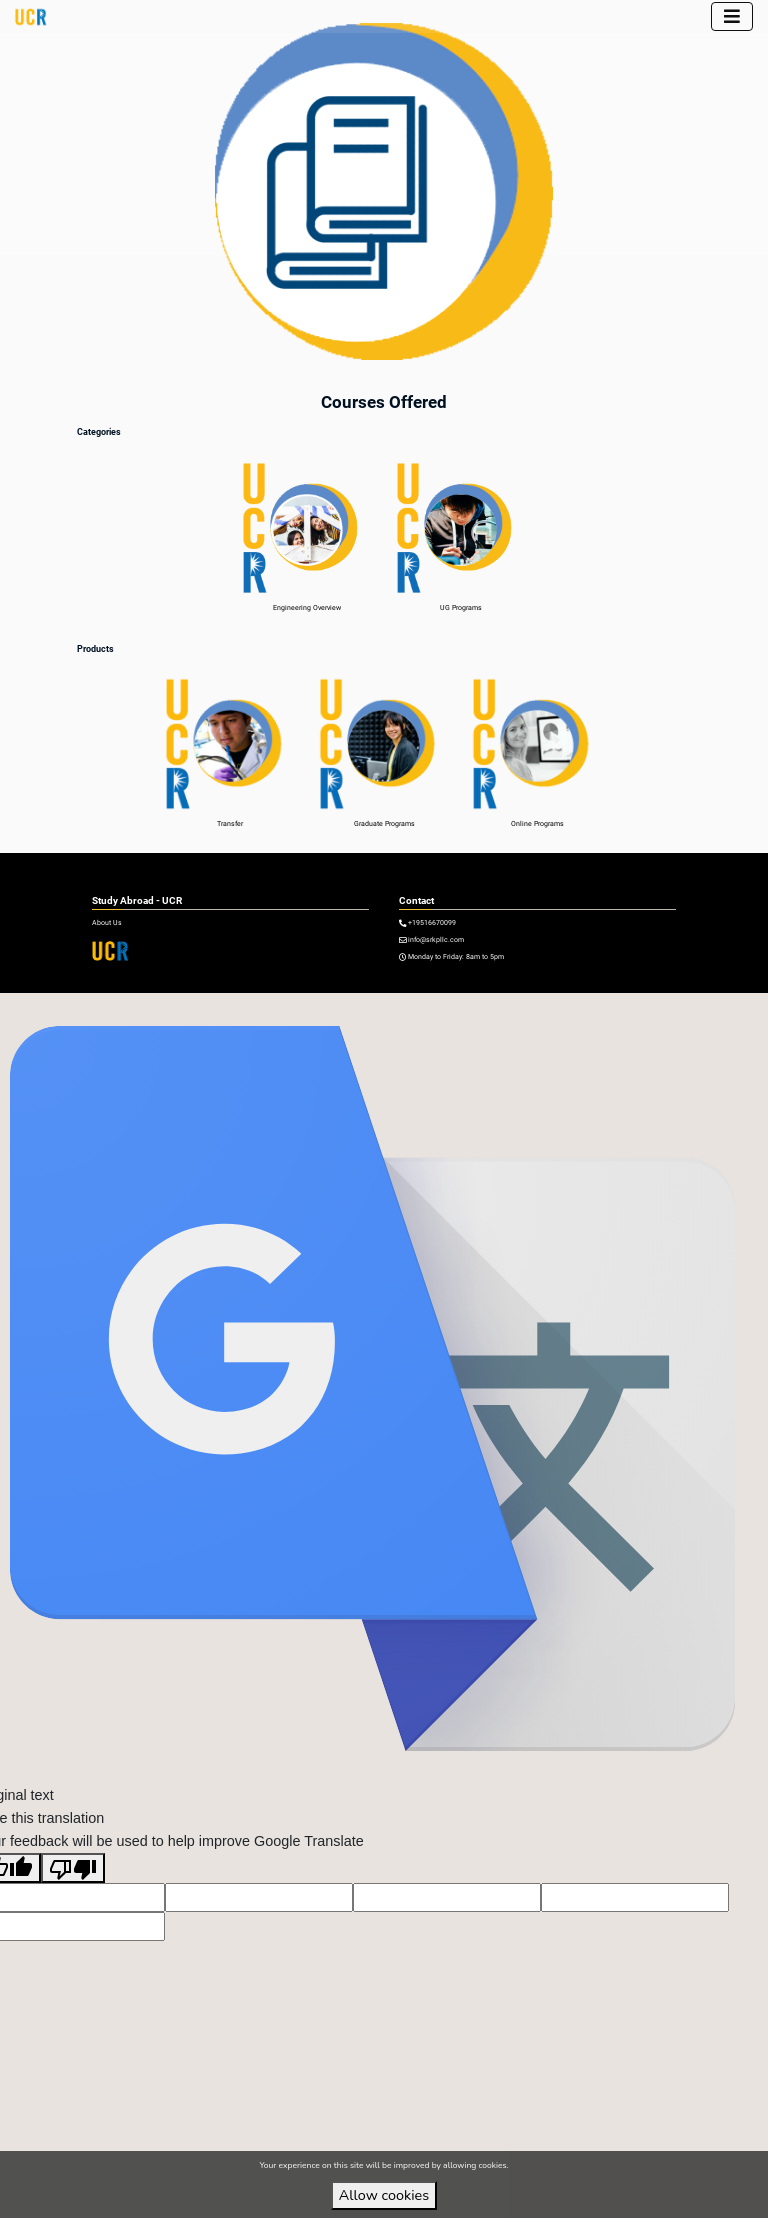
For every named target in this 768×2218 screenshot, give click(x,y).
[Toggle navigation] (732, 16)
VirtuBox (411, 1004)
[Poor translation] (73, 1892)
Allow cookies (384, 2195)
